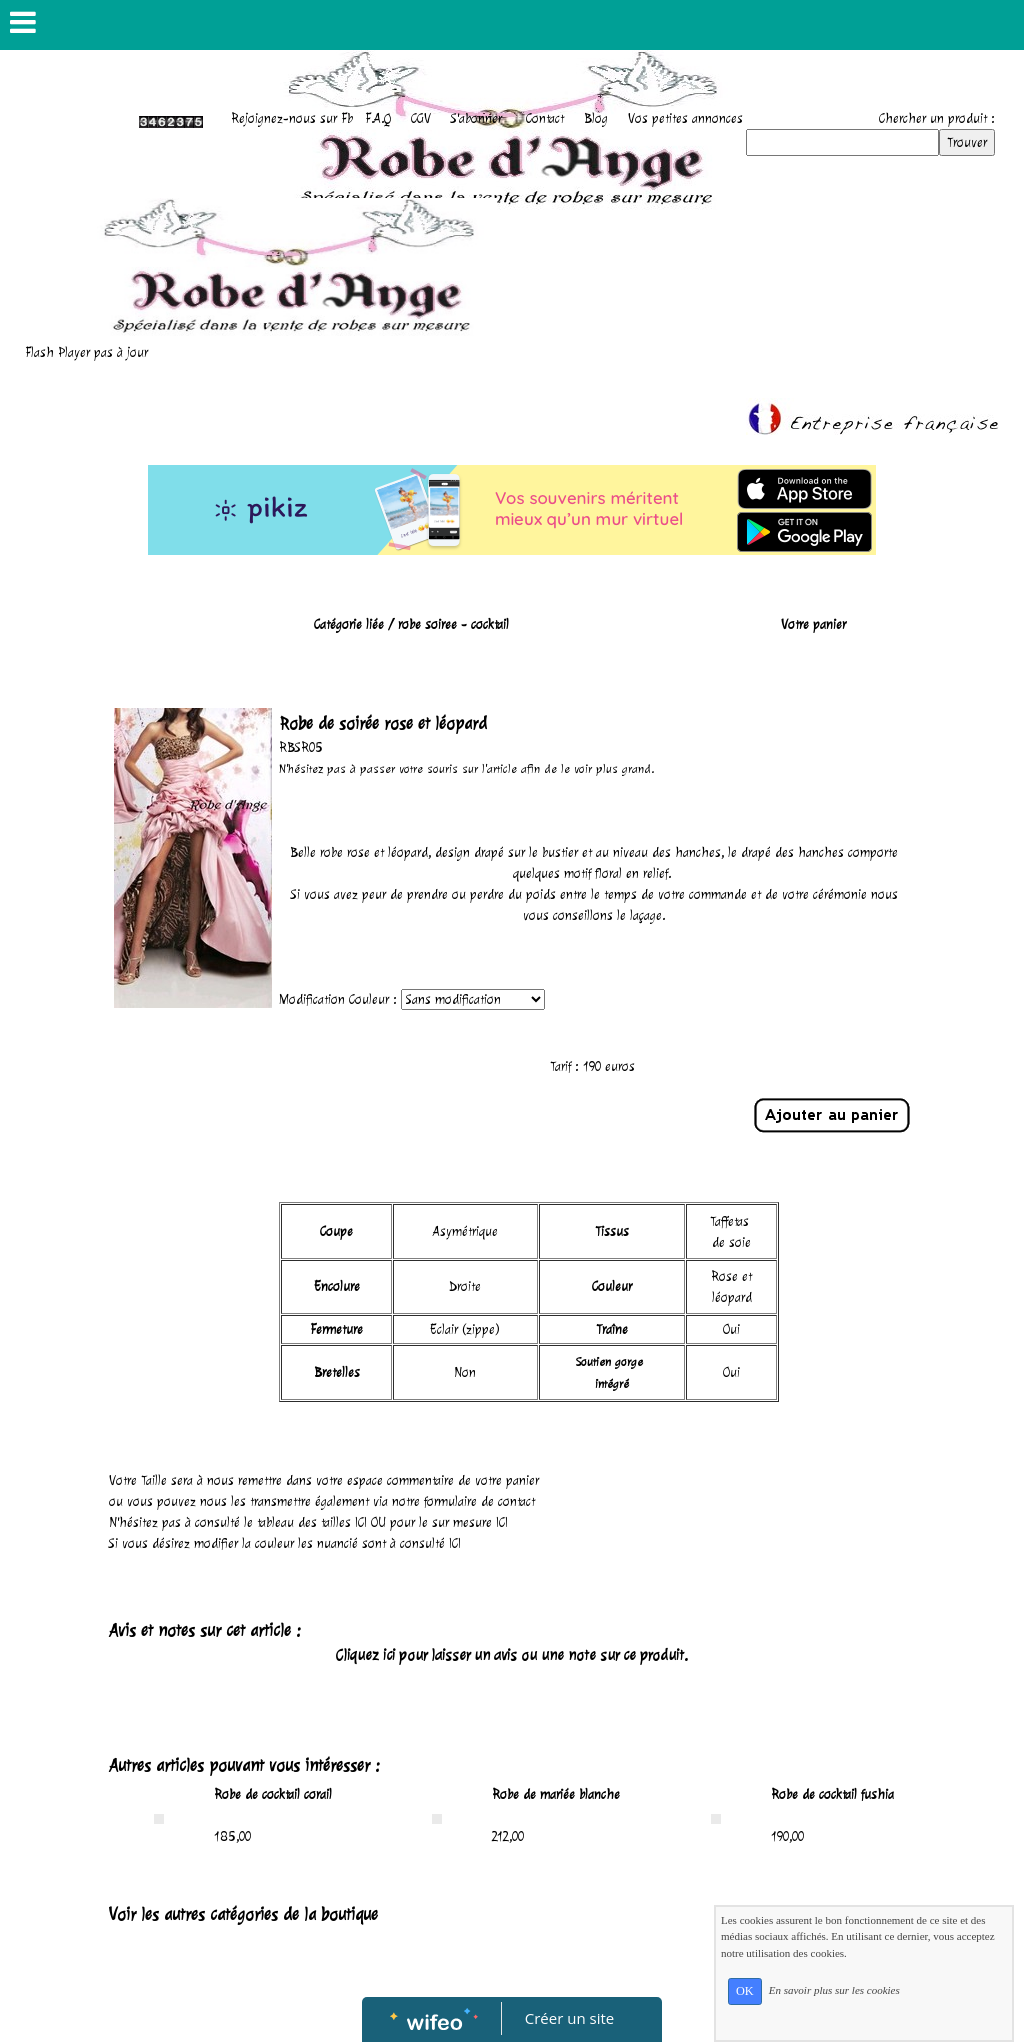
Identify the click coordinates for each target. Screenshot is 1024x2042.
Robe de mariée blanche (556, 1794)
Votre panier (813, 624)
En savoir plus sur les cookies (834, 1990)
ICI (361, 1522)
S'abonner (476, 118)
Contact (545, 118)
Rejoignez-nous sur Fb (292, 118)
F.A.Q (378, 118)
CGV (421, 118)
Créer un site (569, 2018)
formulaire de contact (479, 1501)
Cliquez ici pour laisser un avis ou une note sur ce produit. (512, 1655)
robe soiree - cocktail (453, 624)
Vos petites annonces (685, 118)
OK (745, 1991)
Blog (596, 118)
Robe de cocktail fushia (832, 1794)
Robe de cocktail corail (273, 1794)
